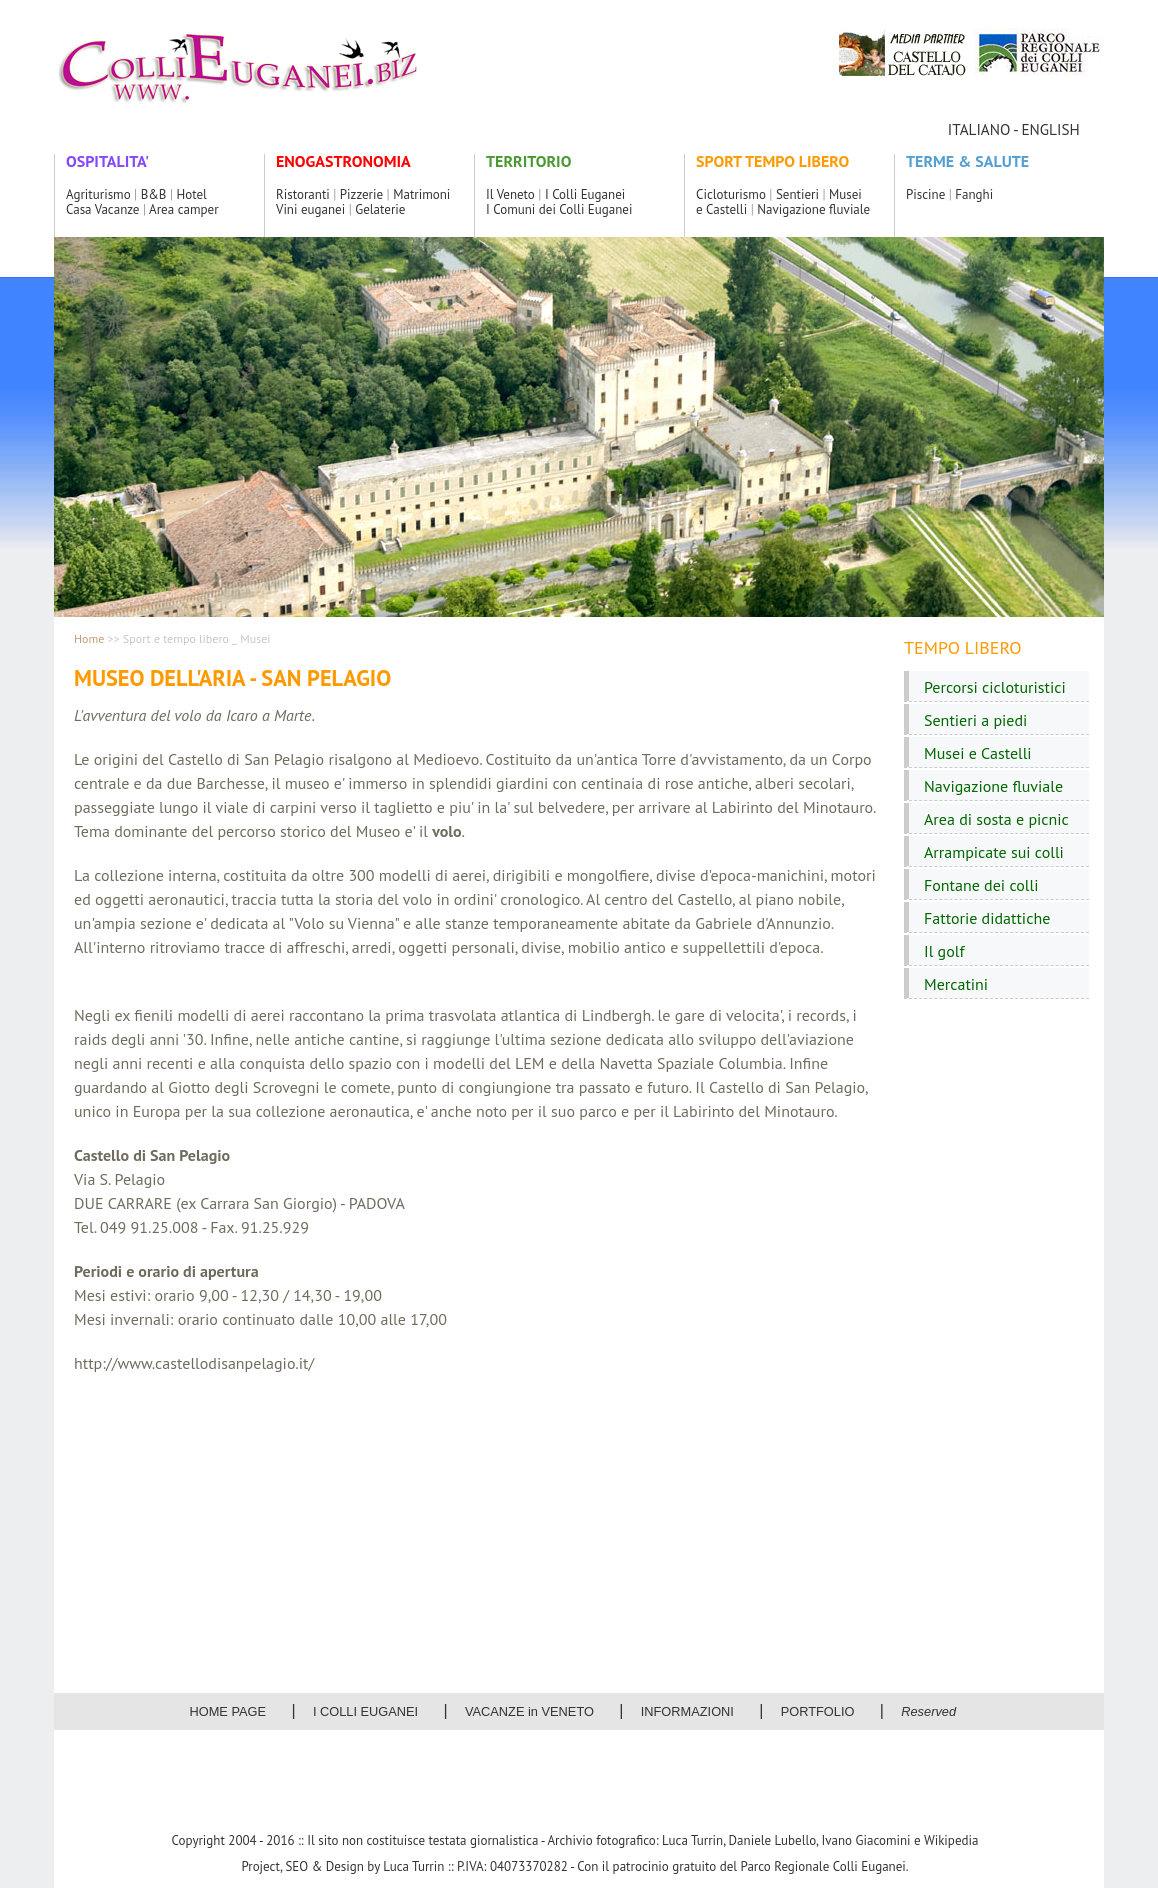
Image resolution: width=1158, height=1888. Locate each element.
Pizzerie (361, 194)
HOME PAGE (228, 1711)
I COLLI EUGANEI (365, 1711)
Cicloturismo (731, 194)
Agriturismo (98, 194)
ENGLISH (1050, 129)
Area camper (183, 209)
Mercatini (956, 984)
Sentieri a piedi (975, 720)
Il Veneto (510, 194)
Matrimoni (421, 194)
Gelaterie (380, 209)
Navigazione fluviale (813, 209)
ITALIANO (979, 129)
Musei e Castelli (978, 753)
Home (89, 638)
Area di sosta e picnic (996, 819)
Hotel (192, 194)
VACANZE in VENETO (529, 1711)
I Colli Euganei (585, 194)
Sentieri (797, 194)
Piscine (925, 194)
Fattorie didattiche (987, 918)
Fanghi (974, 194)
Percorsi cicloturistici (995, 687)
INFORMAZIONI (687, 1711)
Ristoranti (303, 194)
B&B (154, 194)
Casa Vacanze (102, 209)
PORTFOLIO (818, 1711)
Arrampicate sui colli (994, 852)
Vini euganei (310, 209)
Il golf (944, 951)
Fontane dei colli (981, 885)
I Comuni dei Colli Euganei (559, 209)
